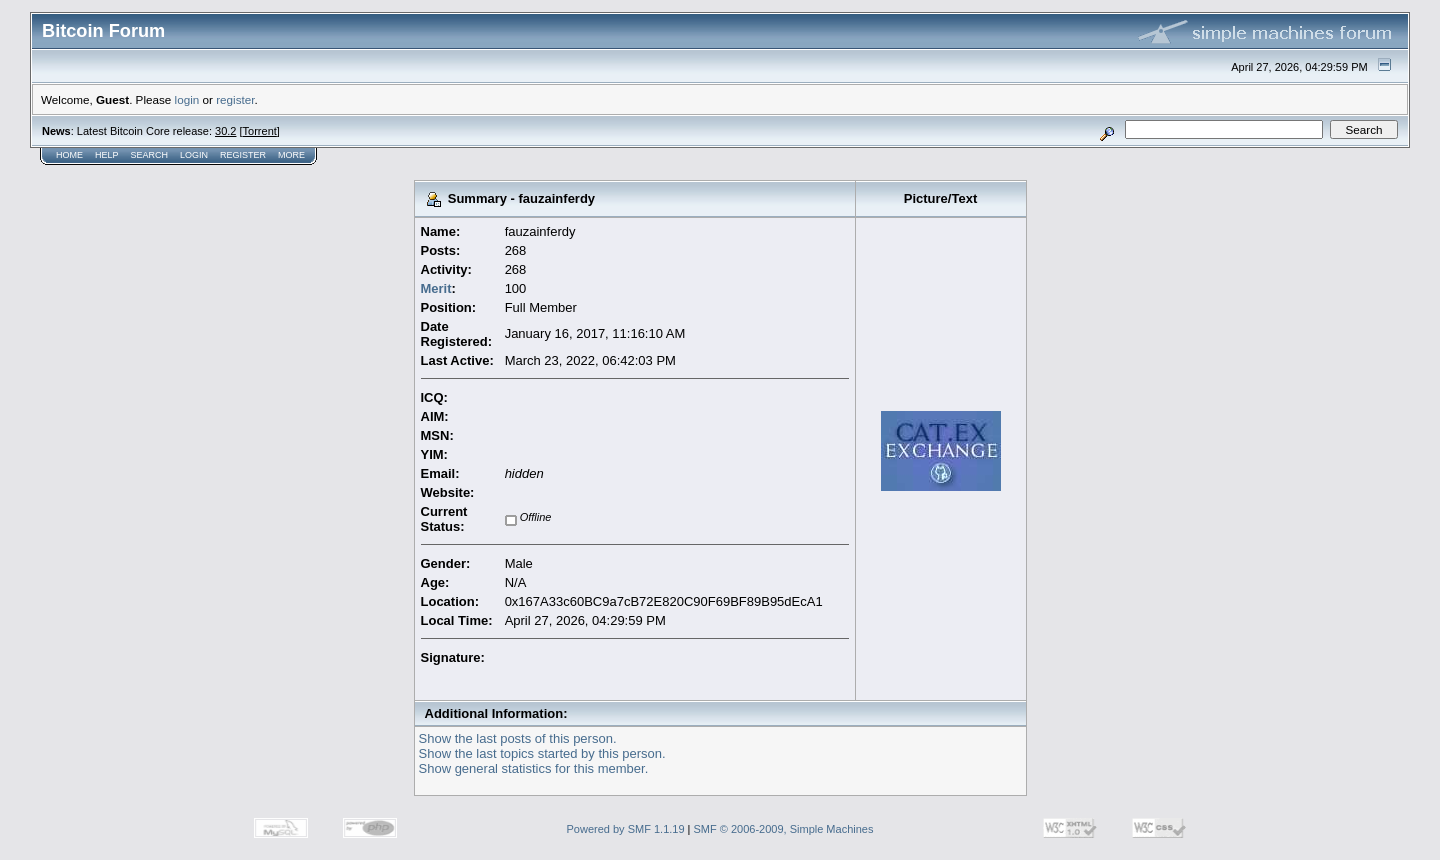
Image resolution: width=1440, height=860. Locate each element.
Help (107, 155)
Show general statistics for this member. (534, 768)
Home (69, 155)
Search (150, 155)
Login (194, 155)
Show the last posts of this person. (518, 738)
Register (243, 155)
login (187, 99)
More (291, 155)
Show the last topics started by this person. (542, 753)
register (235, 99)
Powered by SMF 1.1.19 (626, 829)
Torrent (260, 131)
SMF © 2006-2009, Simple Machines (784, 829)
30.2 (225, 131)
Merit (436, 288)
